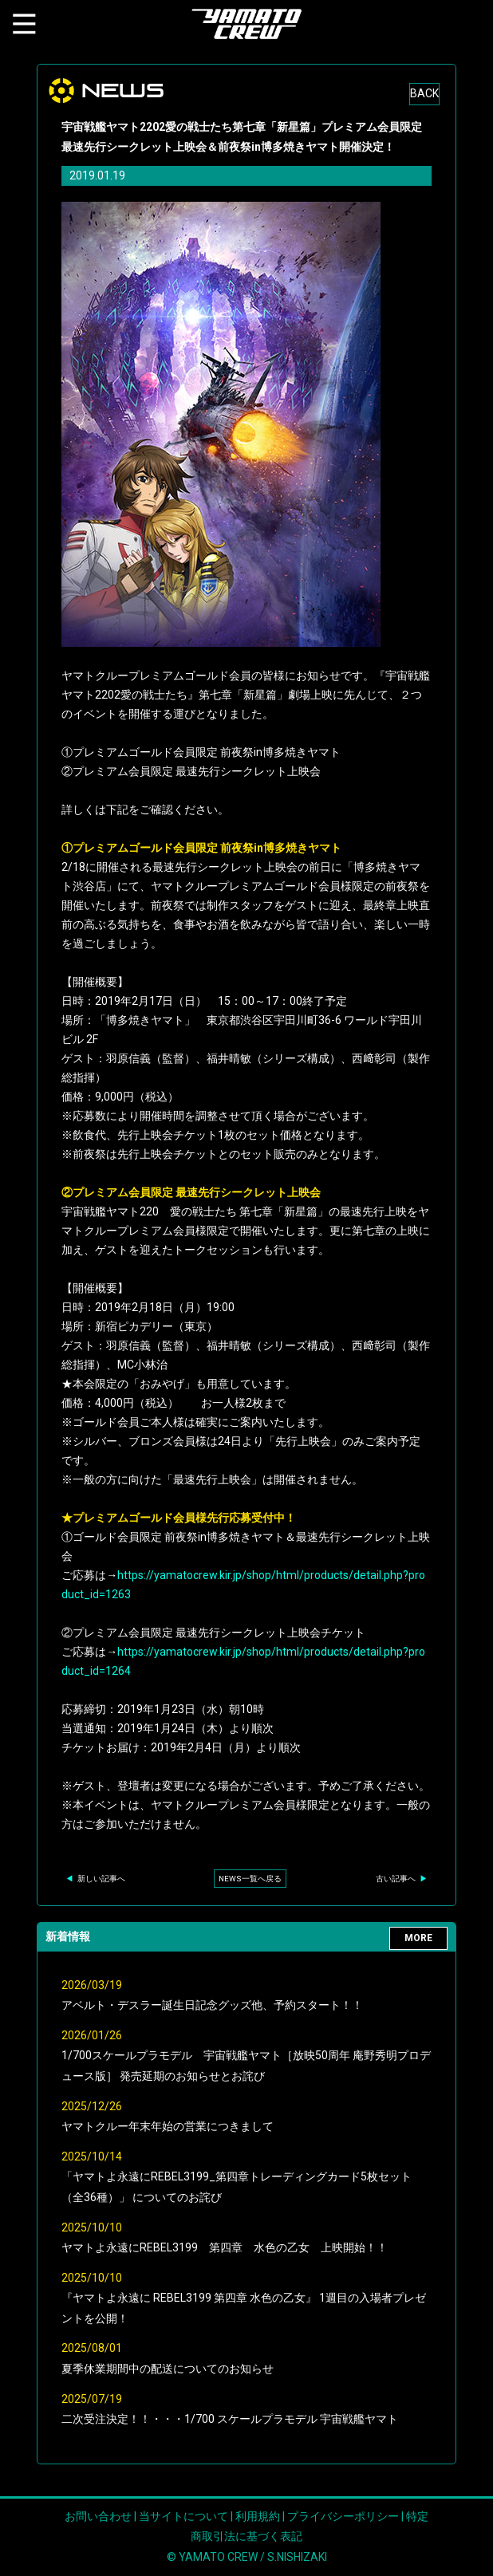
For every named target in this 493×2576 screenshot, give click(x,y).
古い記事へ (402, 1878)
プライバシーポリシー (343, 2516)
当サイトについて (183, 2516)
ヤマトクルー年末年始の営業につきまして (167, 2126)
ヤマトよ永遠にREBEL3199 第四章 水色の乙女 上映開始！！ (224, 2247)
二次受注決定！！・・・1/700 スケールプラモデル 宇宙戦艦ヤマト (229, 2419)
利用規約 (257, 2516)
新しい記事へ (95, 1878)
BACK (424, 93)
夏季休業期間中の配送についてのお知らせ (167, 2368)
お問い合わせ (98, 2516)
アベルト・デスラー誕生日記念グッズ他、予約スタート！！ (212, 2005)
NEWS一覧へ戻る (250, 1878)
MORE (418, 1938)
